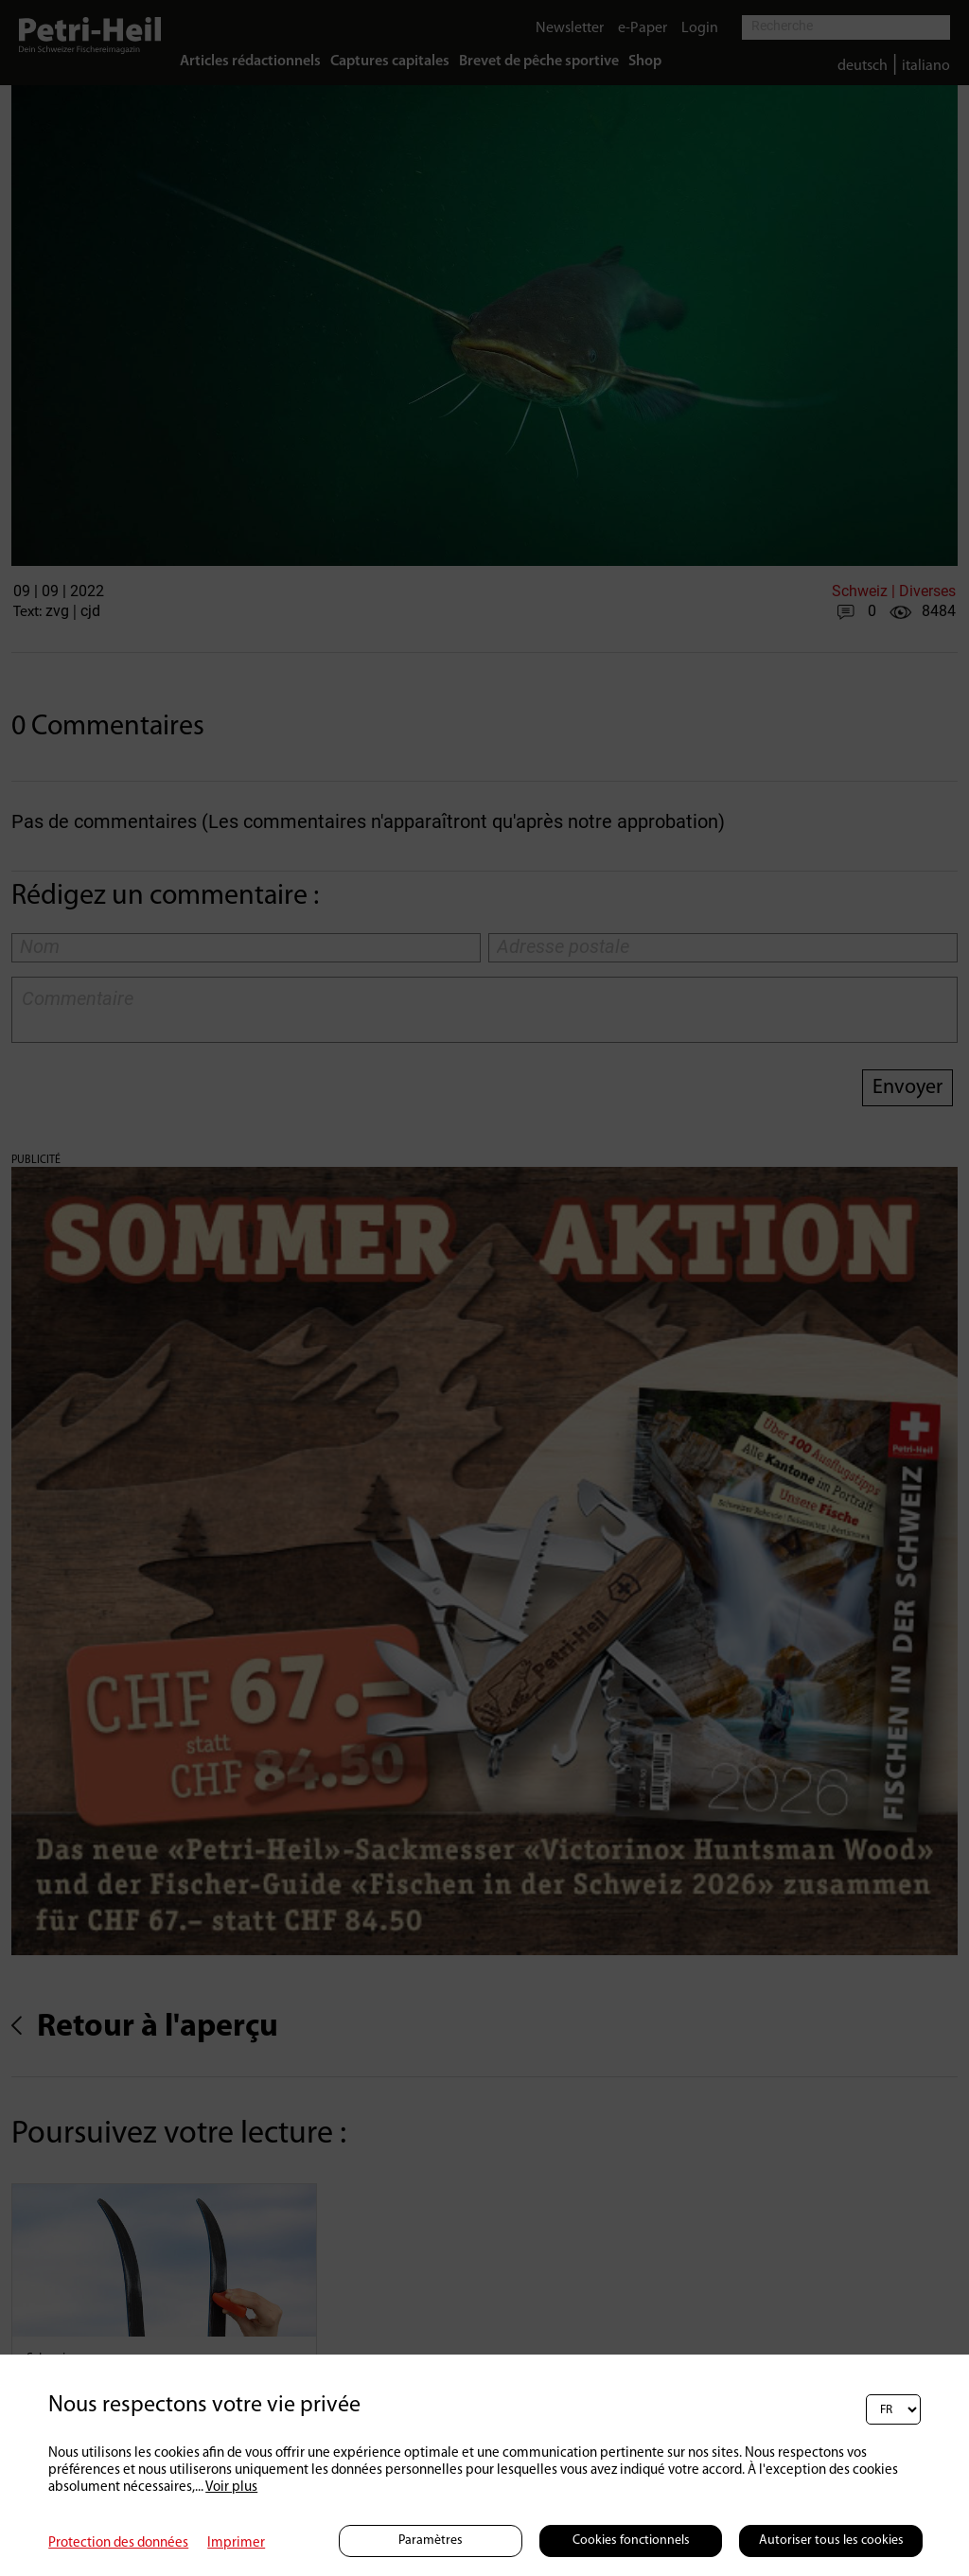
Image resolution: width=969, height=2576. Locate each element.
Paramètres (430, 2540)
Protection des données (118, 2543)
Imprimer (236, 2543)
